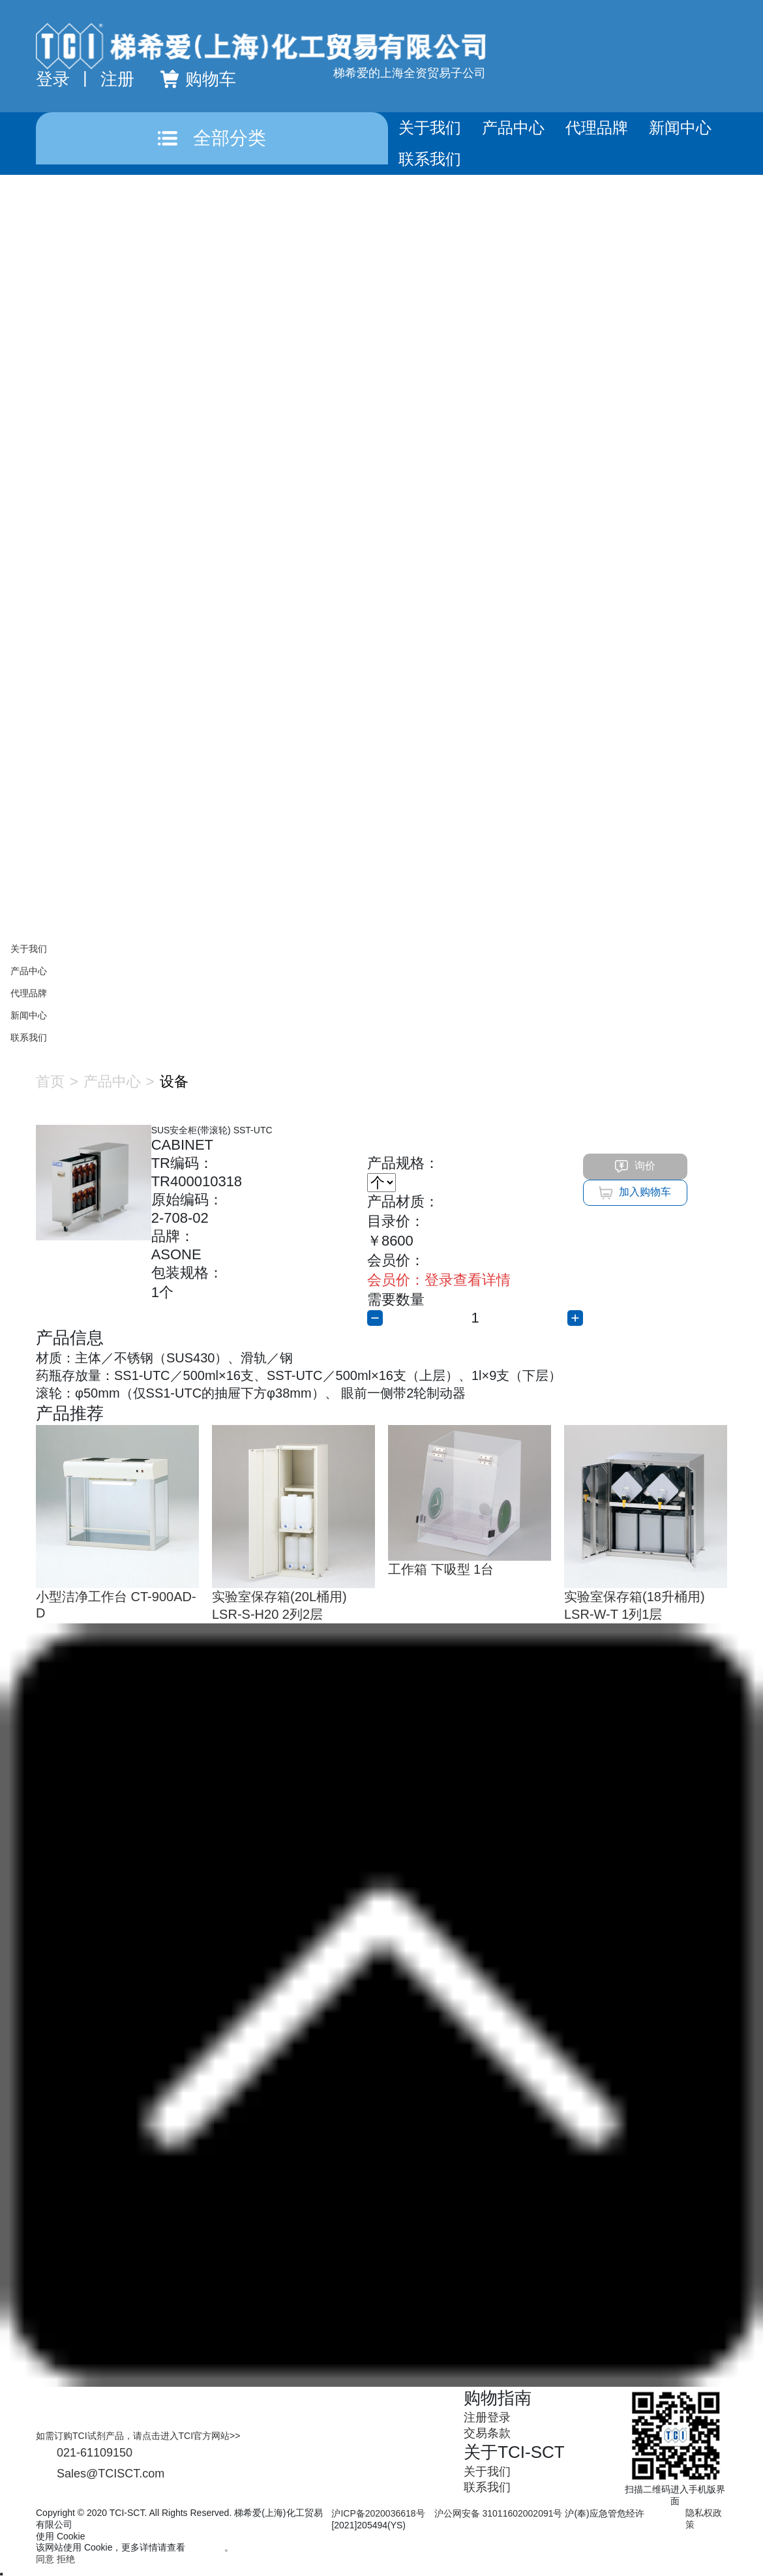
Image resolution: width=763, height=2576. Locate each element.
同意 (45, 2559)
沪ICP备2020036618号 (378, 2513)
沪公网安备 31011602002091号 (498, 2513)
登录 (53, 79)
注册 (117, 79)
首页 (50, 1081)
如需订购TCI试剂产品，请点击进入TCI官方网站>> (138, 2435)
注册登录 (487, 2417)
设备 (174, 1081)
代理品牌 (596, 127)
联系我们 (429, 159)
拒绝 (66, 2559)
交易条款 (487, 2433)
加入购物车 (635, 1192)
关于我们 (429, 127)
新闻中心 (680, 127)
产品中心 (513, 127)
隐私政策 (206, 2547)
